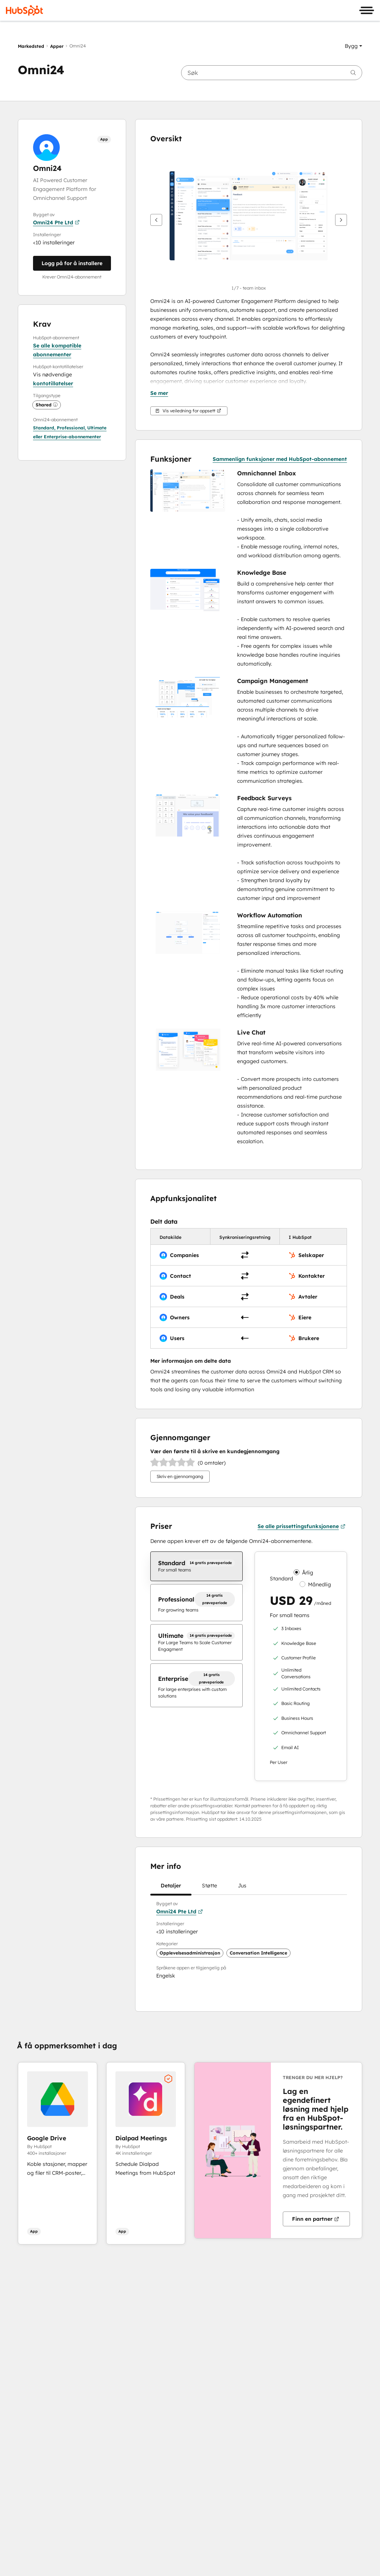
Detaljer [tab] (170, 1888)
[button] (353, 46)
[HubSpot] (24, 10)
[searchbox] (271, 72)
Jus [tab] (242, 1888)
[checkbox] (196, 1566)
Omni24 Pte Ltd (56, 222)
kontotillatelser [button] (53, 383)
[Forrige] (156, 220)
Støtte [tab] (209, 1888)
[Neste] (341, 220)
